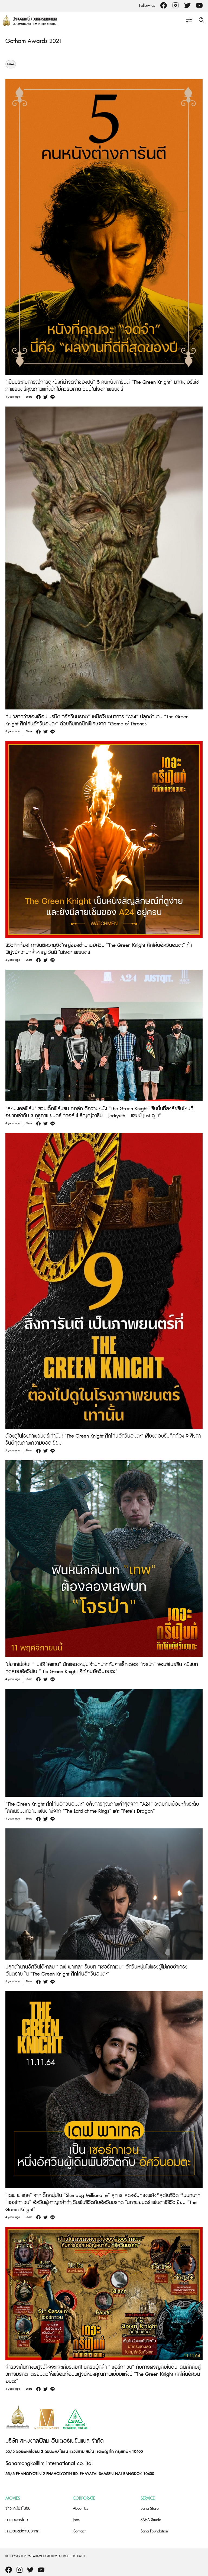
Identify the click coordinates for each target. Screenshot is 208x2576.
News (10, 64)
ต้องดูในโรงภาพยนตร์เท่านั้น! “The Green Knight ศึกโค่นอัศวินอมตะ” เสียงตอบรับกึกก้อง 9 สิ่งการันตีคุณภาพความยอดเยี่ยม (103, 1439)
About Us (80, 2508)
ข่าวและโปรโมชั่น (18, 2508)
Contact (79, 2531)
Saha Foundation (154, 2531)
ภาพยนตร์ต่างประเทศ (22, 2531)
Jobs (76, 2520)
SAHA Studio (151, 2520)
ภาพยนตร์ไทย (16, 2520)
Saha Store (150, 2508)
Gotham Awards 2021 (33, 41)
